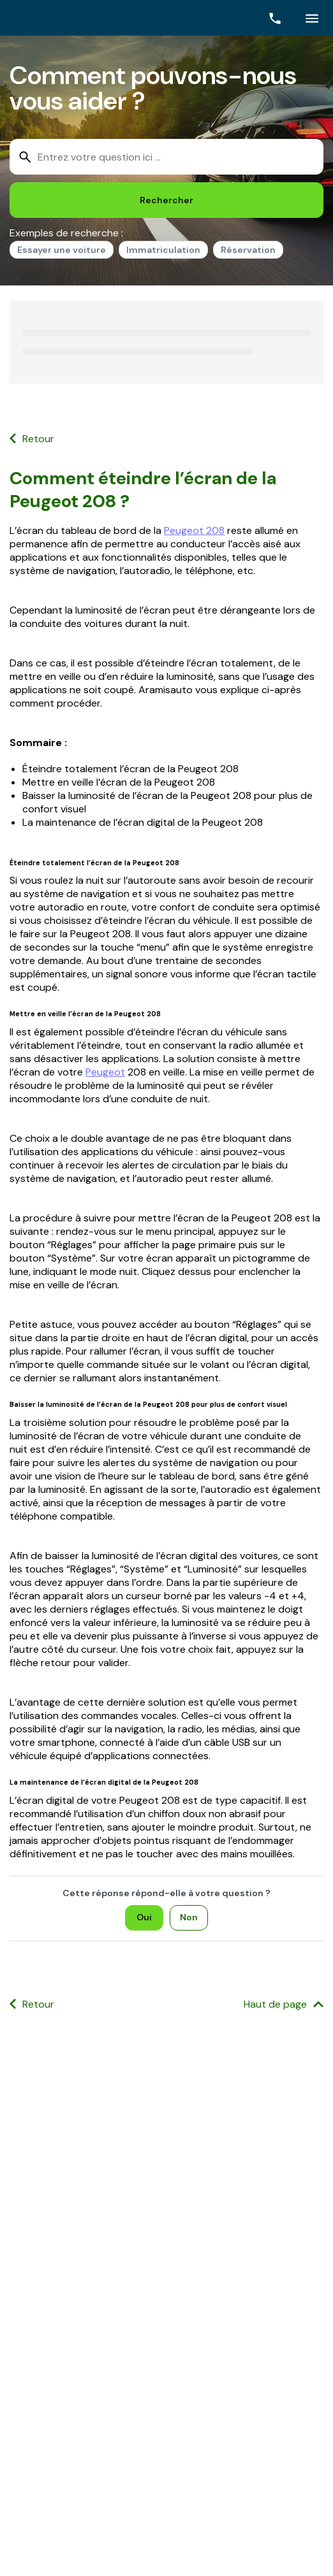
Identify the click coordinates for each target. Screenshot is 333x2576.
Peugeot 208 (194, 530)
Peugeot (105, 1072)
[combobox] (166, 157)
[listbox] (166, 252)
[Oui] (144, 1918)
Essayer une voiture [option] (61, 249)
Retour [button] (38, 438)
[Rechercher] (166, 200)
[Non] (189, 1918)
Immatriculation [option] (163, 249)
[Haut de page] (283, 2004)
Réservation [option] (248, 249)
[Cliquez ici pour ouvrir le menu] (312, 18)
